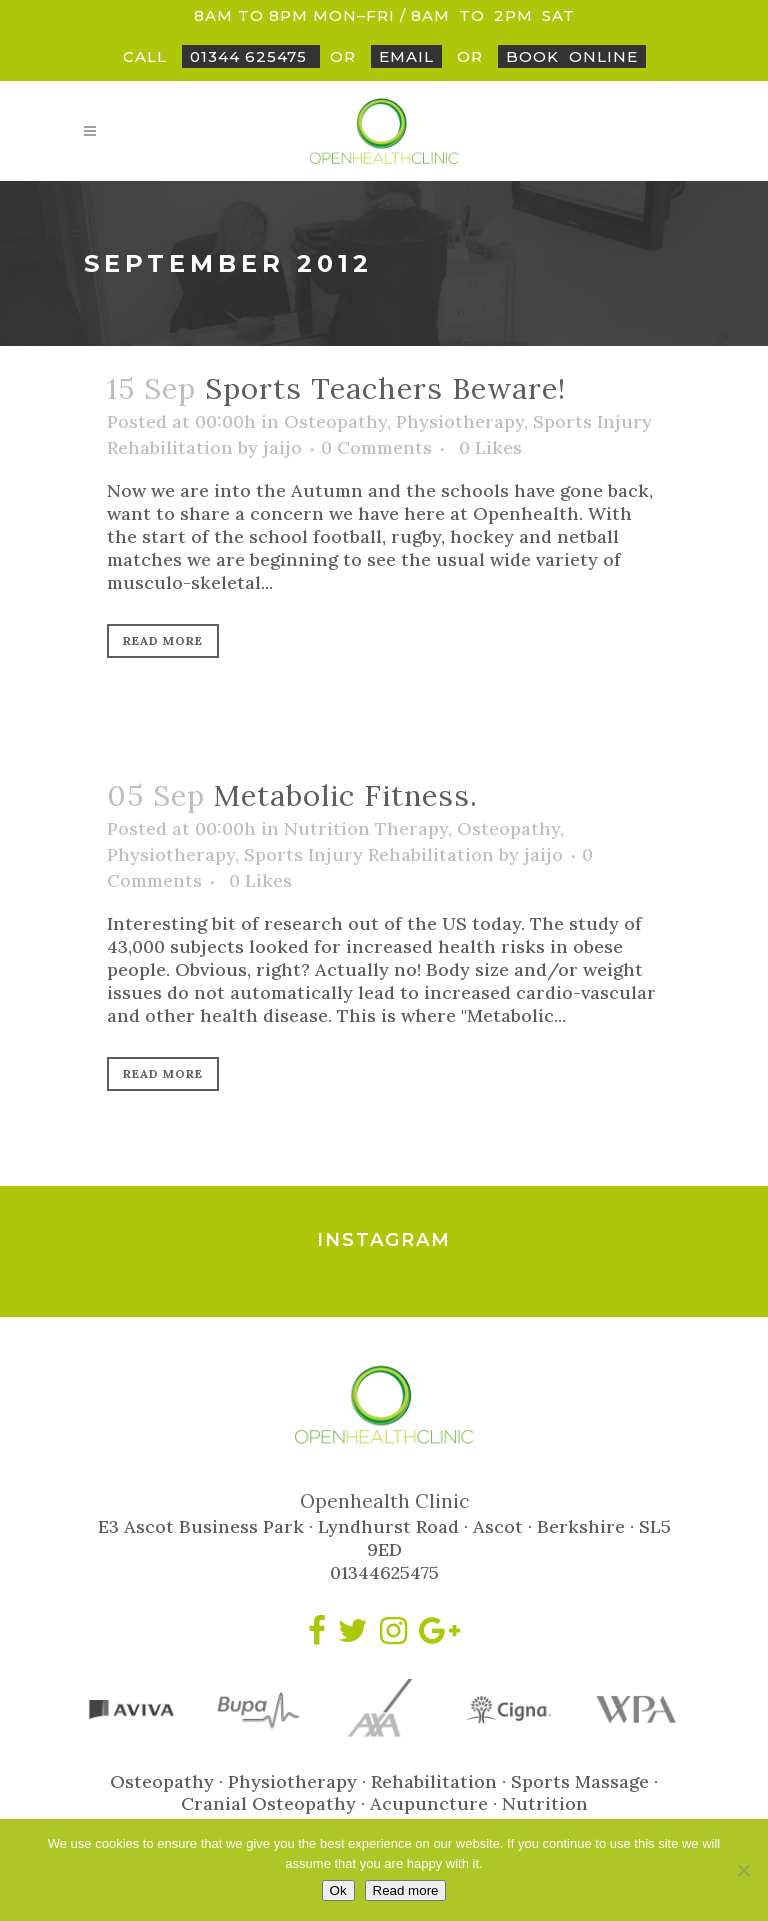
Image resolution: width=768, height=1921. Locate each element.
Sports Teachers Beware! (385, 388)
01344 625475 (251, 56)
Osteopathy (335, 421)
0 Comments (376, 447)
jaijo (282, 447)
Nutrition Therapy (366, 828)
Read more (406, 1890)
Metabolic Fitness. (346, 795)
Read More (163, 640)
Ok (338, 1890)
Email (406, 56)
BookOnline (572, 56)
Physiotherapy (460, 421)
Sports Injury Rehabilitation (369, 854)
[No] (743, 1870)
